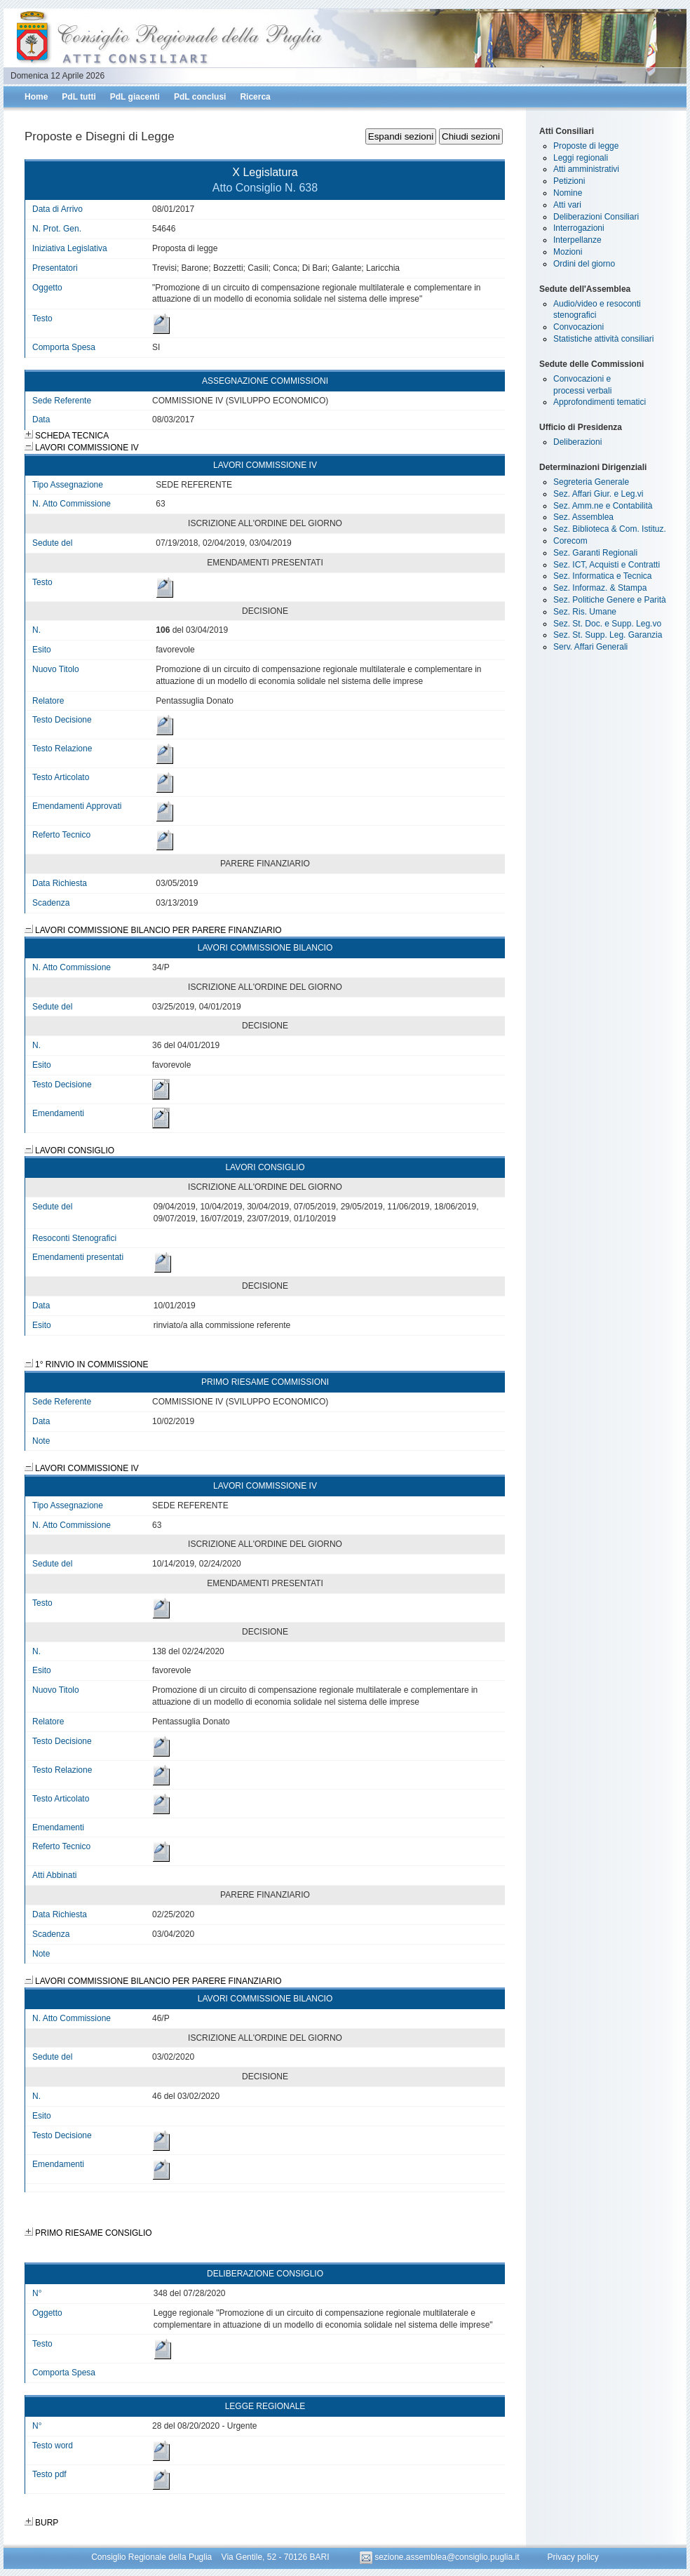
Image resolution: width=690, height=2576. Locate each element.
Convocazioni (578, 327)
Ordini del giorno (584, 264)
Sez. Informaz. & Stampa (600, 588)
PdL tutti (78, 97)
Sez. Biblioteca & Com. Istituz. (609, 529)
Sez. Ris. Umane (584, 612)
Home (36, 97)
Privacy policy (572, 2557)
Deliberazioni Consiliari (596, 217)
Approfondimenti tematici (599, 402)
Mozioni (567, 252)
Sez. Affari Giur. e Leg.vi (598, 494)
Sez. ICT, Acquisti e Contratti (606, 565)
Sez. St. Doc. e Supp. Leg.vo (607, 624)
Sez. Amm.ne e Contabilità (602, 506)
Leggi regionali (580, 158)
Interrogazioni (578, 228)
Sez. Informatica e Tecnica (602, 576)
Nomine (567, 193)
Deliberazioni (577, 442)
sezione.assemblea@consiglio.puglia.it (441, 2557)
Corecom (570, 541)
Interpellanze (577, 240)
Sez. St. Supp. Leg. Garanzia (607, 635)
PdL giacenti (135, 97)
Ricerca (255, 97)
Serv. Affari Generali (590, 647)
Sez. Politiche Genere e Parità (609, 600)
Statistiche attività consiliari (603, 339)
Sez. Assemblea (583, 517)
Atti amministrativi (586, 169)
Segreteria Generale (591, 482)
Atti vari (567, 205)
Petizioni (569, 181)
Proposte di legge (585, 146)
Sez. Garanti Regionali (595, 553)
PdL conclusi (200, 97)
